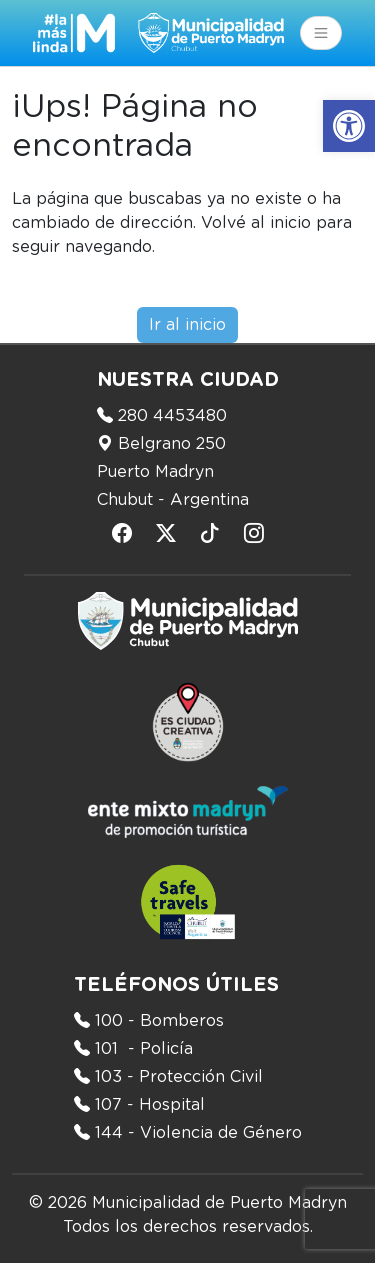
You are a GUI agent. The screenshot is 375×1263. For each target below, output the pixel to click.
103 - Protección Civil (179, 1077)
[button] (349, 126)
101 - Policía (144, 1049)
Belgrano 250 (172, 444)
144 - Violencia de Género (198, 1133)
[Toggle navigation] (321, 33)
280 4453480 (172, 416)
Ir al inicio (187, 325)
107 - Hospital (150, 1105)
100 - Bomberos (159, 1021)
